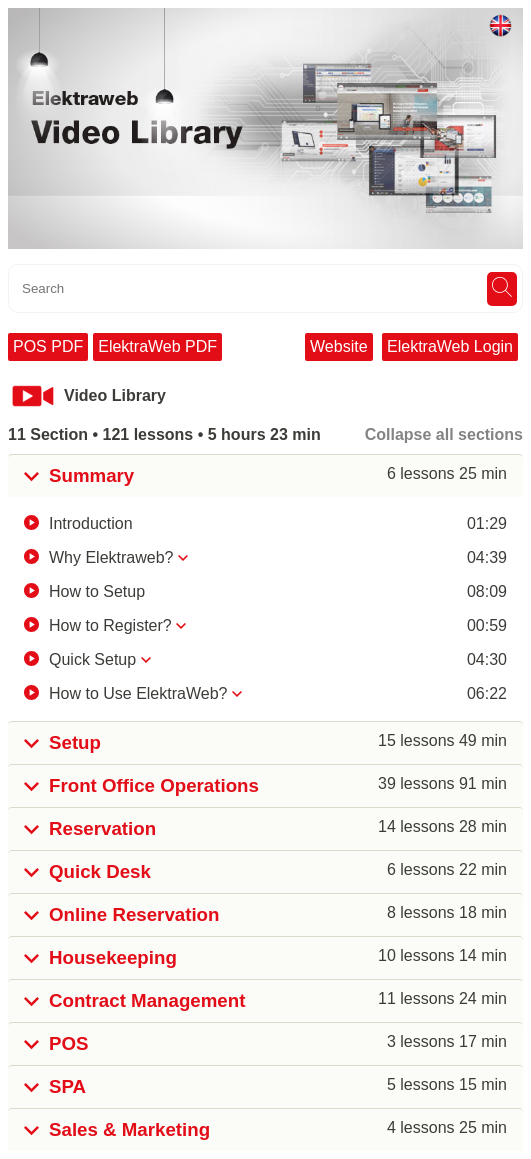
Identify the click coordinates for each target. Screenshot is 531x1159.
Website (339, 346)
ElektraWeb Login (450, 346)
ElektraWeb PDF (157, 346)
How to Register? (110, 625)
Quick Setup (92, 659)
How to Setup (97, 591)
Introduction (91, 523)
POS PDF (48, 346)
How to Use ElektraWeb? (138, 693)
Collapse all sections (444, 434)
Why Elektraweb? (111, 557)
